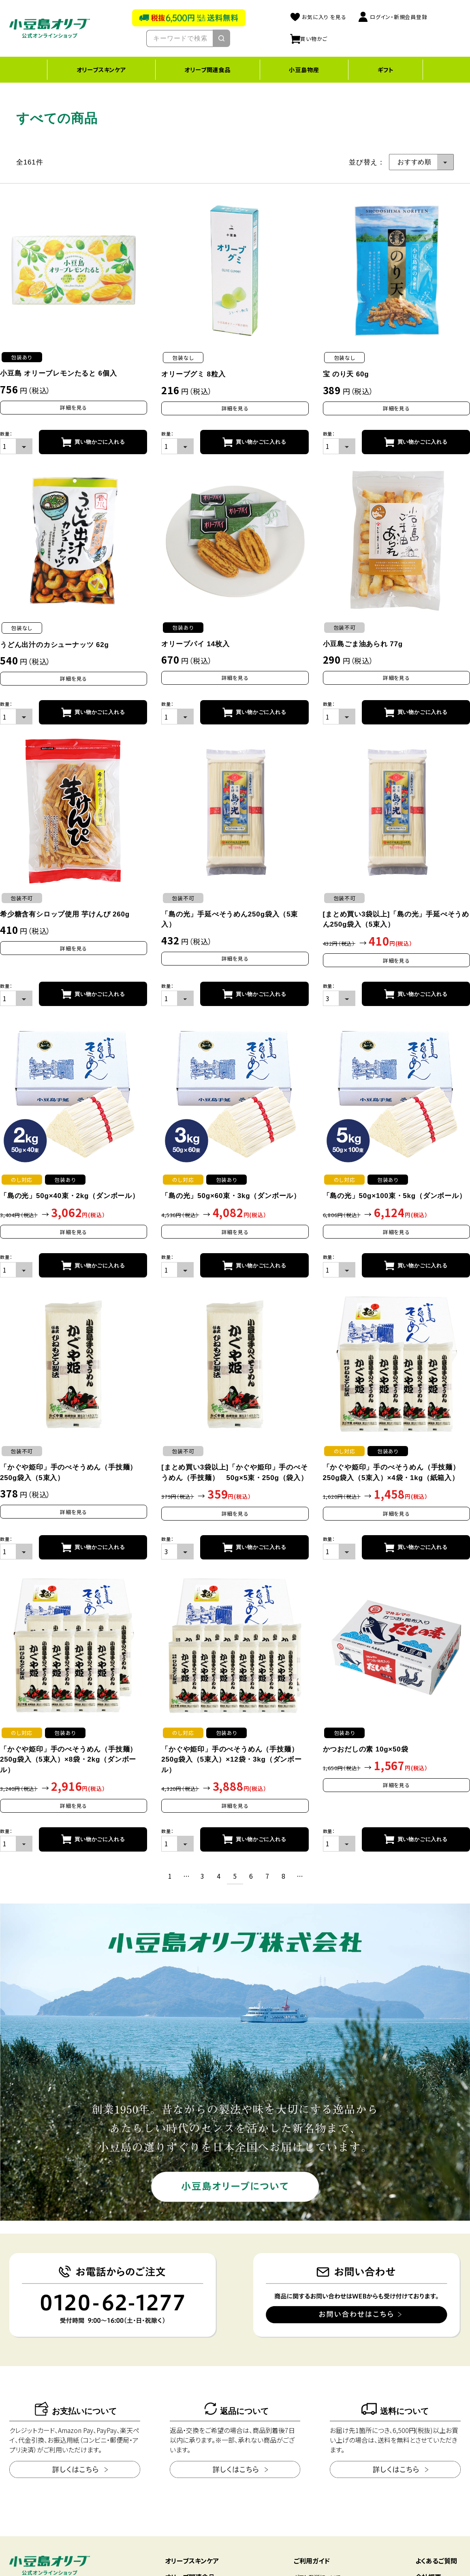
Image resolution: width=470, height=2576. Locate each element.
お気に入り (318, 17)
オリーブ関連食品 (207, 69)
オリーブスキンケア (101, 69)
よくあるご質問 (436, 2560)
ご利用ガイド (312, 2560)
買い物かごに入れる (100, 442)
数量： (6, 433)
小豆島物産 (304, 69)
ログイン (392, 17)
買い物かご (308, 39)
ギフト (386, 69)
